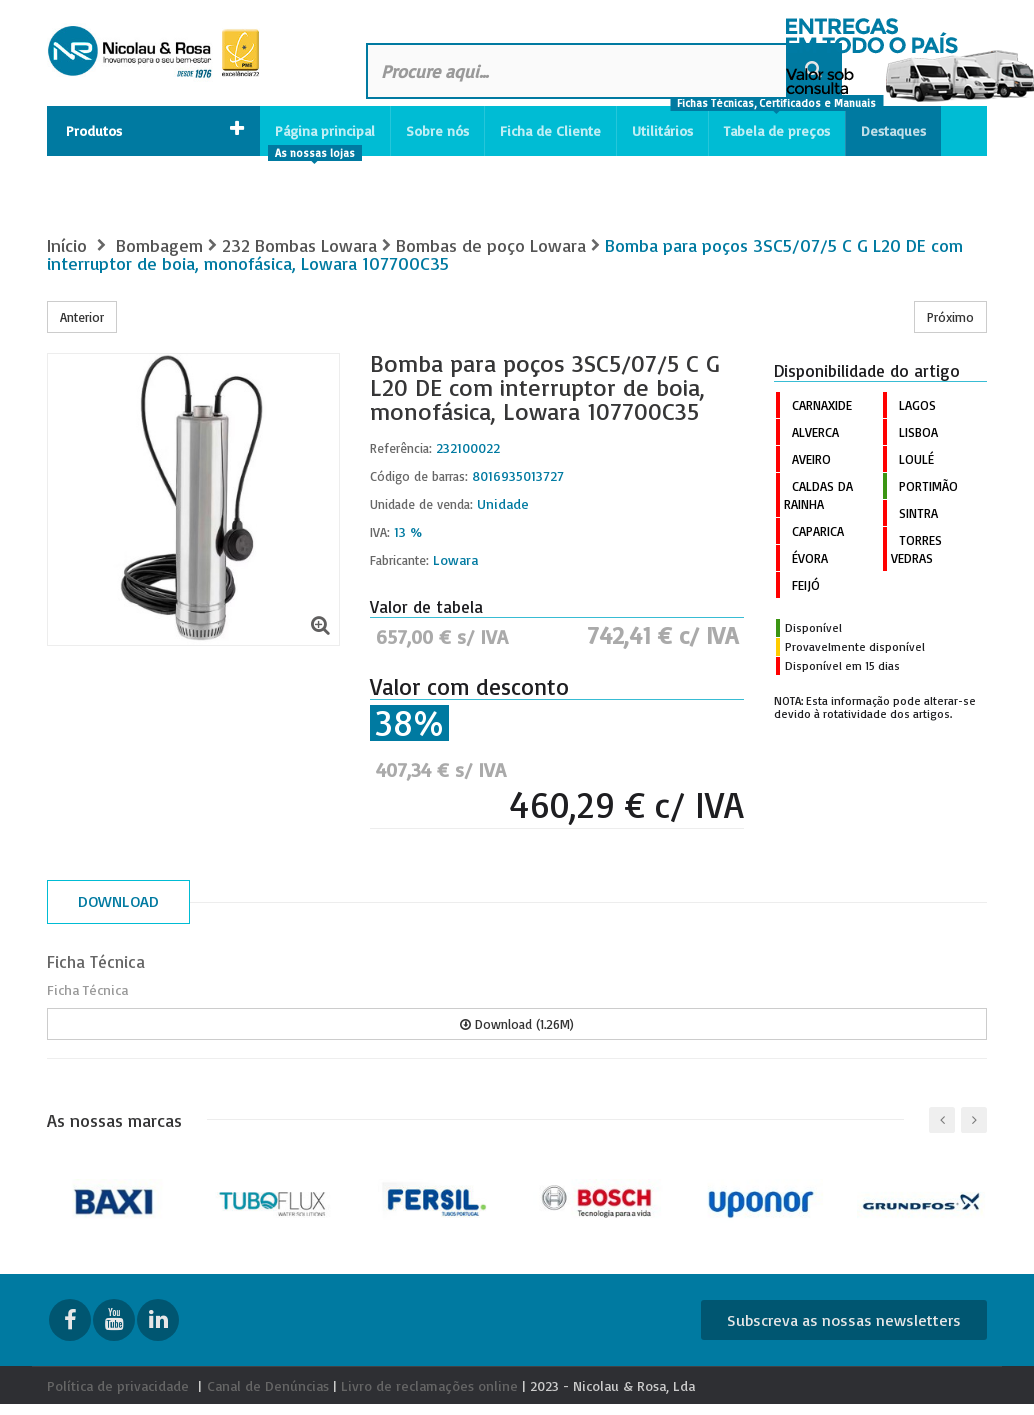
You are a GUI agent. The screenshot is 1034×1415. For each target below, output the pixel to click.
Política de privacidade (118, 1385)
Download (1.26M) (517, 1024)
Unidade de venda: (421, 504)
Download (118, 901)
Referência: (401, 448)
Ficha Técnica (96, 961)
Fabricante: (399, 560)
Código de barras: (419, 476)
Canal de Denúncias (268, 1385)
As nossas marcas (114, 1120)
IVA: (380, 532)
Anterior (82, 317)
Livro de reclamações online (429, 1385)
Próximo (950, 317)
